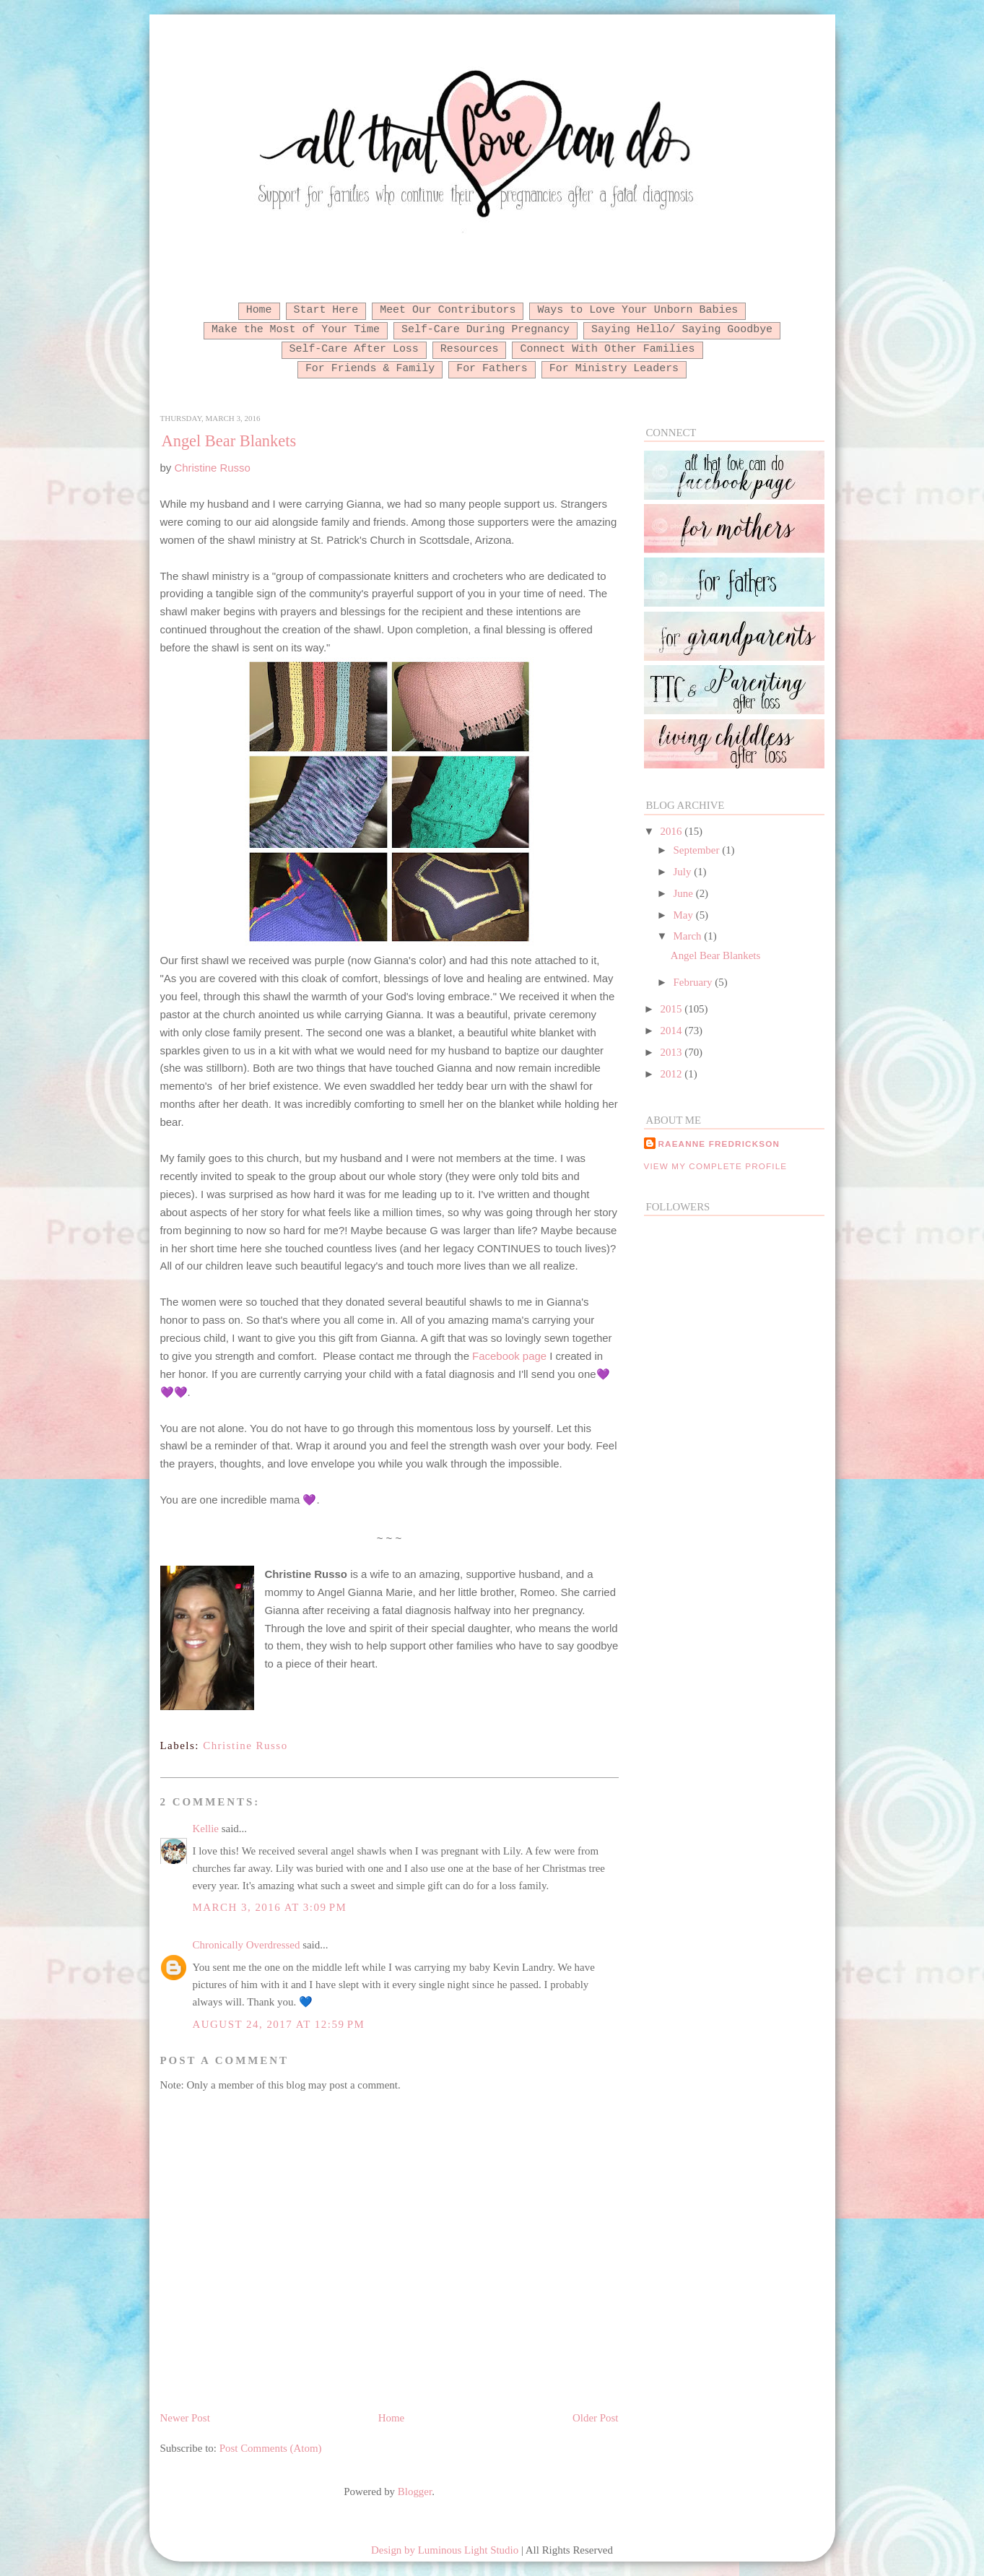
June (685, 893)
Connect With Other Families (607, 349)
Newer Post (185, 2418)
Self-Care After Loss (354, 349)
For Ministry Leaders (614, 368)
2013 (673, 1052)
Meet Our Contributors (447, 310)
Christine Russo (212, 467)
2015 (673, 1009)
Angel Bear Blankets (229, 441)
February (694, 982)
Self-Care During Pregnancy (485, 329)
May (685, 915)
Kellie (206, 1828)
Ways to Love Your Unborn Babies (637, 310)
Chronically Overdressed (246, 1945)
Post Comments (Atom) (270, 2448)
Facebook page (509, 1356)
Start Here (326, 310)
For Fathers (492, 368)
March (689, 936)
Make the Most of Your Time (296, 329)
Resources (469, 349)
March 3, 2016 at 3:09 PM (270, 1907)
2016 (673, 831)
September (698, 850)
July (684, 871)
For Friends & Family (370, 368)
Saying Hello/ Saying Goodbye (681, 329)
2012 (673, 1074)
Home (259, 310)
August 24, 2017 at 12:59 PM (279, 2024)
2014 (673, 1030)
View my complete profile (716, 1166)
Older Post (595, 2418)
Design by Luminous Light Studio (444, 2550)
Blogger (415, 2491)
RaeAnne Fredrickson (719, 1143)
